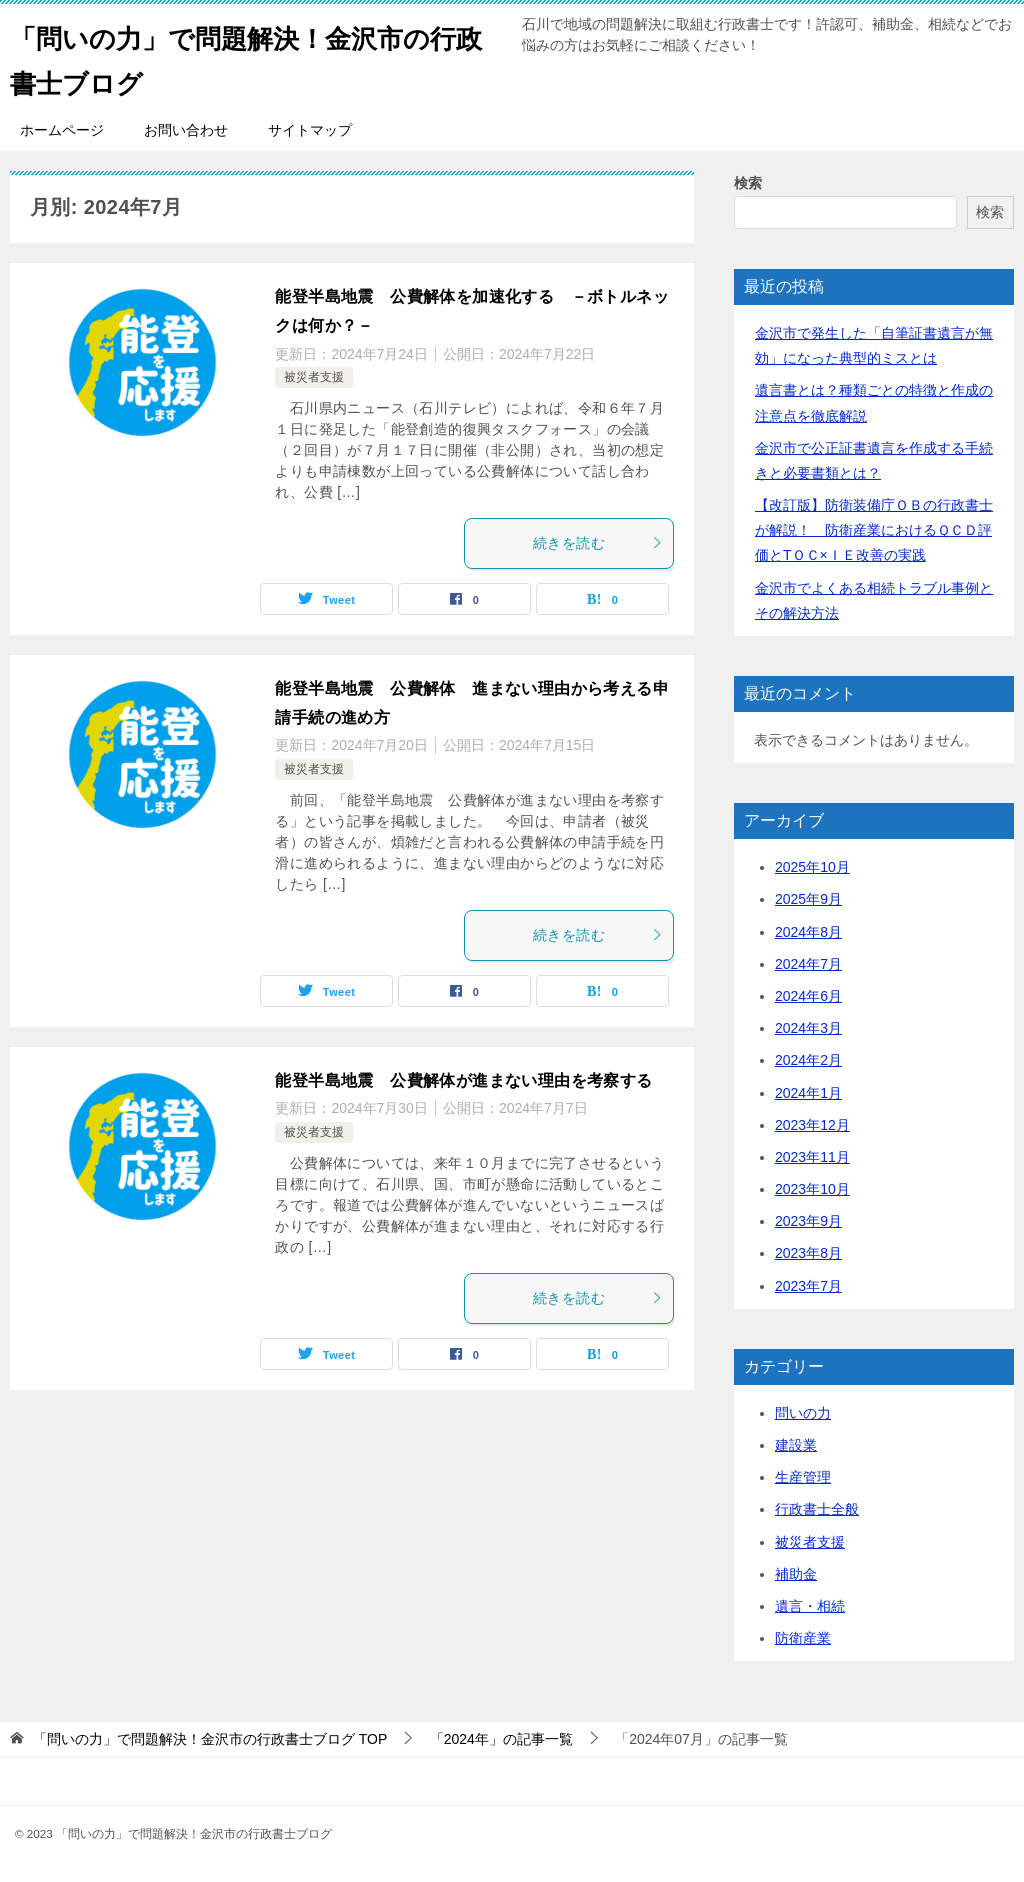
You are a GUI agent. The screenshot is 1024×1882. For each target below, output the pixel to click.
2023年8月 (808, 1253)
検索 (748, 183)
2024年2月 (808, 1060)
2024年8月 (808, 932)
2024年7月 (808, 964)
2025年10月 (812, 867)
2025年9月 (808, 899)
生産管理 (803, 1477)
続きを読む (598, 543)
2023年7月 (808, 1286)
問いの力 (803, 1413)
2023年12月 (812, 1125)
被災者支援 (314, 377)
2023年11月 (812, 1157)
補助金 (796, 1574)
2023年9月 (808, 1221)
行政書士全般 (817, 1509)
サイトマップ (310, 130)
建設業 (796, 1445)
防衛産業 (803, 1638)
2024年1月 (808, 1093)
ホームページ (62, 130)
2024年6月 (808, 996)
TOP (210, 1739)
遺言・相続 (810, 1606)
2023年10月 (812, 1189)
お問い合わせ (186, 130)
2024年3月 (808, 1028)
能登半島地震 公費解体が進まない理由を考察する (463, 1080)
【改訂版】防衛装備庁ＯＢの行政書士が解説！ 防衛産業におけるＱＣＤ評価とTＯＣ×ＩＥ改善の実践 (874, 530)
